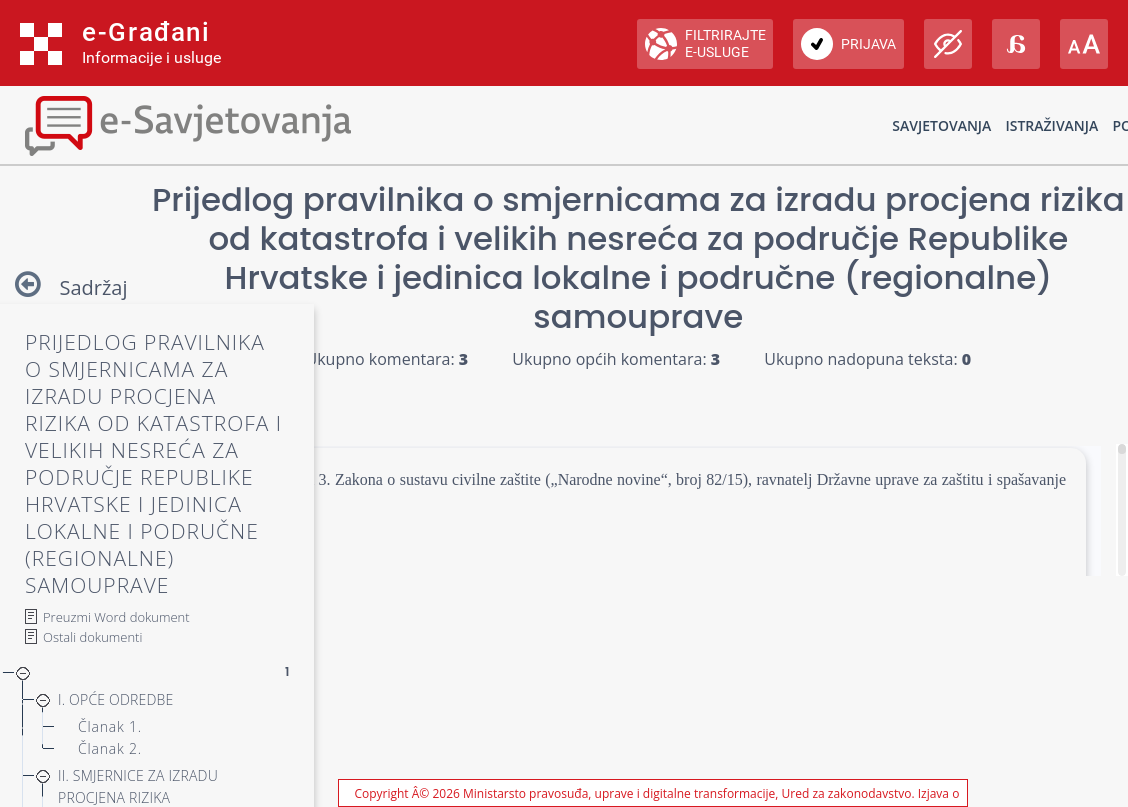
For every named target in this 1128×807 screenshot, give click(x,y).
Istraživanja (1051, 125)
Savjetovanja (941, 125)
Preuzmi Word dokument (116, 617)
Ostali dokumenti (92, 637)
